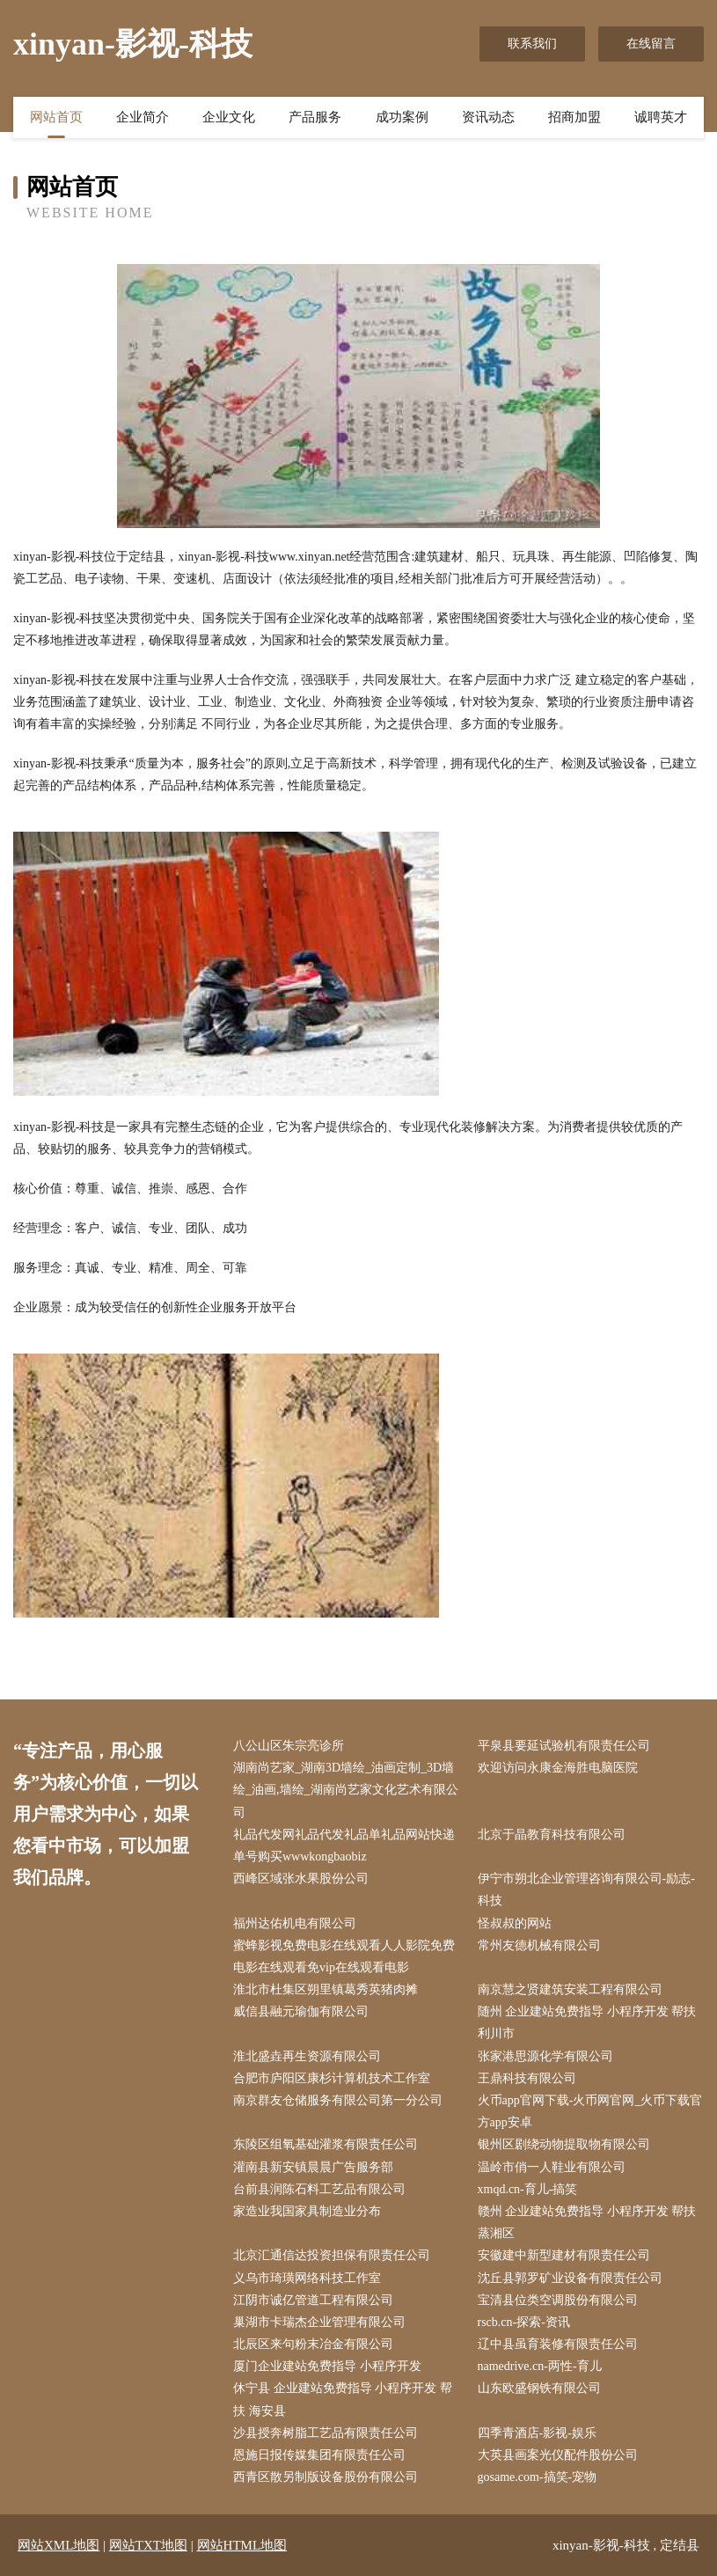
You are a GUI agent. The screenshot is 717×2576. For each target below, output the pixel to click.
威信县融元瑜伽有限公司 (301, 2011)
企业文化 (228, 117)
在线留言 (651, 43)
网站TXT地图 (148, 2545)
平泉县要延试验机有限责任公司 (564, 1745)
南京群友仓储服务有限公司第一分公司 (338, 2100)
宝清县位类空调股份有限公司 (558, 2300)
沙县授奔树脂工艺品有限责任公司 (325, 2433)
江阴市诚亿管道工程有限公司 (313, 2300)
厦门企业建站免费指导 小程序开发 (327, 2366)
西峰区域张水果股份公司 (301, 1878)
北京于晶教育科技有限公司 (552, 1834)
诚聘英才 (660, 117)
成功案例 (402, 117)
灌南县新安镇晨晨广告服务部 (313, 2167)
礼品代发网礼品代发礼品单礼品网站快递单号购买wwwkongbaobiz (344, 1845)
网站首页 (56, 117)
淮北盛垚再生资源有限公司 (307, 2056)
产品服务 (315, 117)
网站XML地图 (58, 2545)
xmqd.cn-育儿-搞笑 (528, 2189)
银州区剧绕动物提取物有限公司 (564, 2144)
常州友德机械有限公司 (539, 1945)
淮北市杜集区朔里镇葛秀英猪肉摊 (325, 1989)
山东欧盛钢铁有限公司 (539, 2388)
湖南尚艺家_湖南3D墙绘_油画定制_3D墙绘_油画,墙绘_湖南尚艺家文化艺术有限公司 (345, 1789)
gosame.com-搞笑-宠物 (537, 2477)
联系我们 (532, 43)
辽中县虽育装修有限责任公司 (558, 2344)
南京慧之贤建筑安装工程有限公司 (570, 1989)
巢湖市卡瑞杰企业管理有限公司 (319, 2322)
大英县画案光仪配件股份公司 (558, 2455)
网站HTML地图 (242, 2545)
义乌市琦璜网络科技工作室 (307, 2278)
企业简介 (142, 117)
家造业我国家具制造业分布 (307, 2211)
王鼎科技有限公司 (527, 2078)
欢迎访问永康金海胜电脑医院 (558, 1767)
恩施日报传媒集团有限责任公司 (319, 2455)
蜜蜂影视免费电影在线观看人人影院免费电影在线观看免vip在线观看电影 (344, 1956)
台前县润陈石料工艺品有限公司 (319, 2189)
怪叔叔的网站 (515, 1923)
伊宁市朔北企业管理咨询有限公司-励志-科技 (586, 1889)
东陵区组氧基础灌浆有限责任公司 (325, 2144)
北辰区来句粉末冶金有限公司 (313, 2344)
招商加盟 (574, 117)
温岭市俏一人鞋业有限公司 (552, 2167)
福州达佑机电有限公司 (294, 1923)
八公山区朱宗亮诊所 (288, 1745)
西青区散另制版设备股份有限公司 (325, 2477)
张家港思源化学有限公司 (545, 2056)
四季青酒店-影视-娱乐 (537, 2433)
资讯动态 (488, 117)
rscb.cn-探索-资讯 (524, 2322)
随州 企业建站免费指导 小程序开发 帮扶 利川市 (587, 2022)
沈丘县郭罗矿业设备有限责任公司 (570, 2278)
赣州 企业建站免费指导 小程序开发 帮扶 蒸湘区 (587, 2222)
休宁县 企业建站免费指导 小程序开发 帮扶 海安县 (342, 2399)
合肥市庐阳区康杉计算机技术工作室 (331, 2078)
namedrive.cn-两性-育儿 (540, 2366)
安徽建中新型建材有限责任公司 (564, 2255)
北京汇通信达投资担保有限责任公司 (331, 2255)
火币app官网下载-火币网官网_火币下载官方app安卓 (590, 2111)
